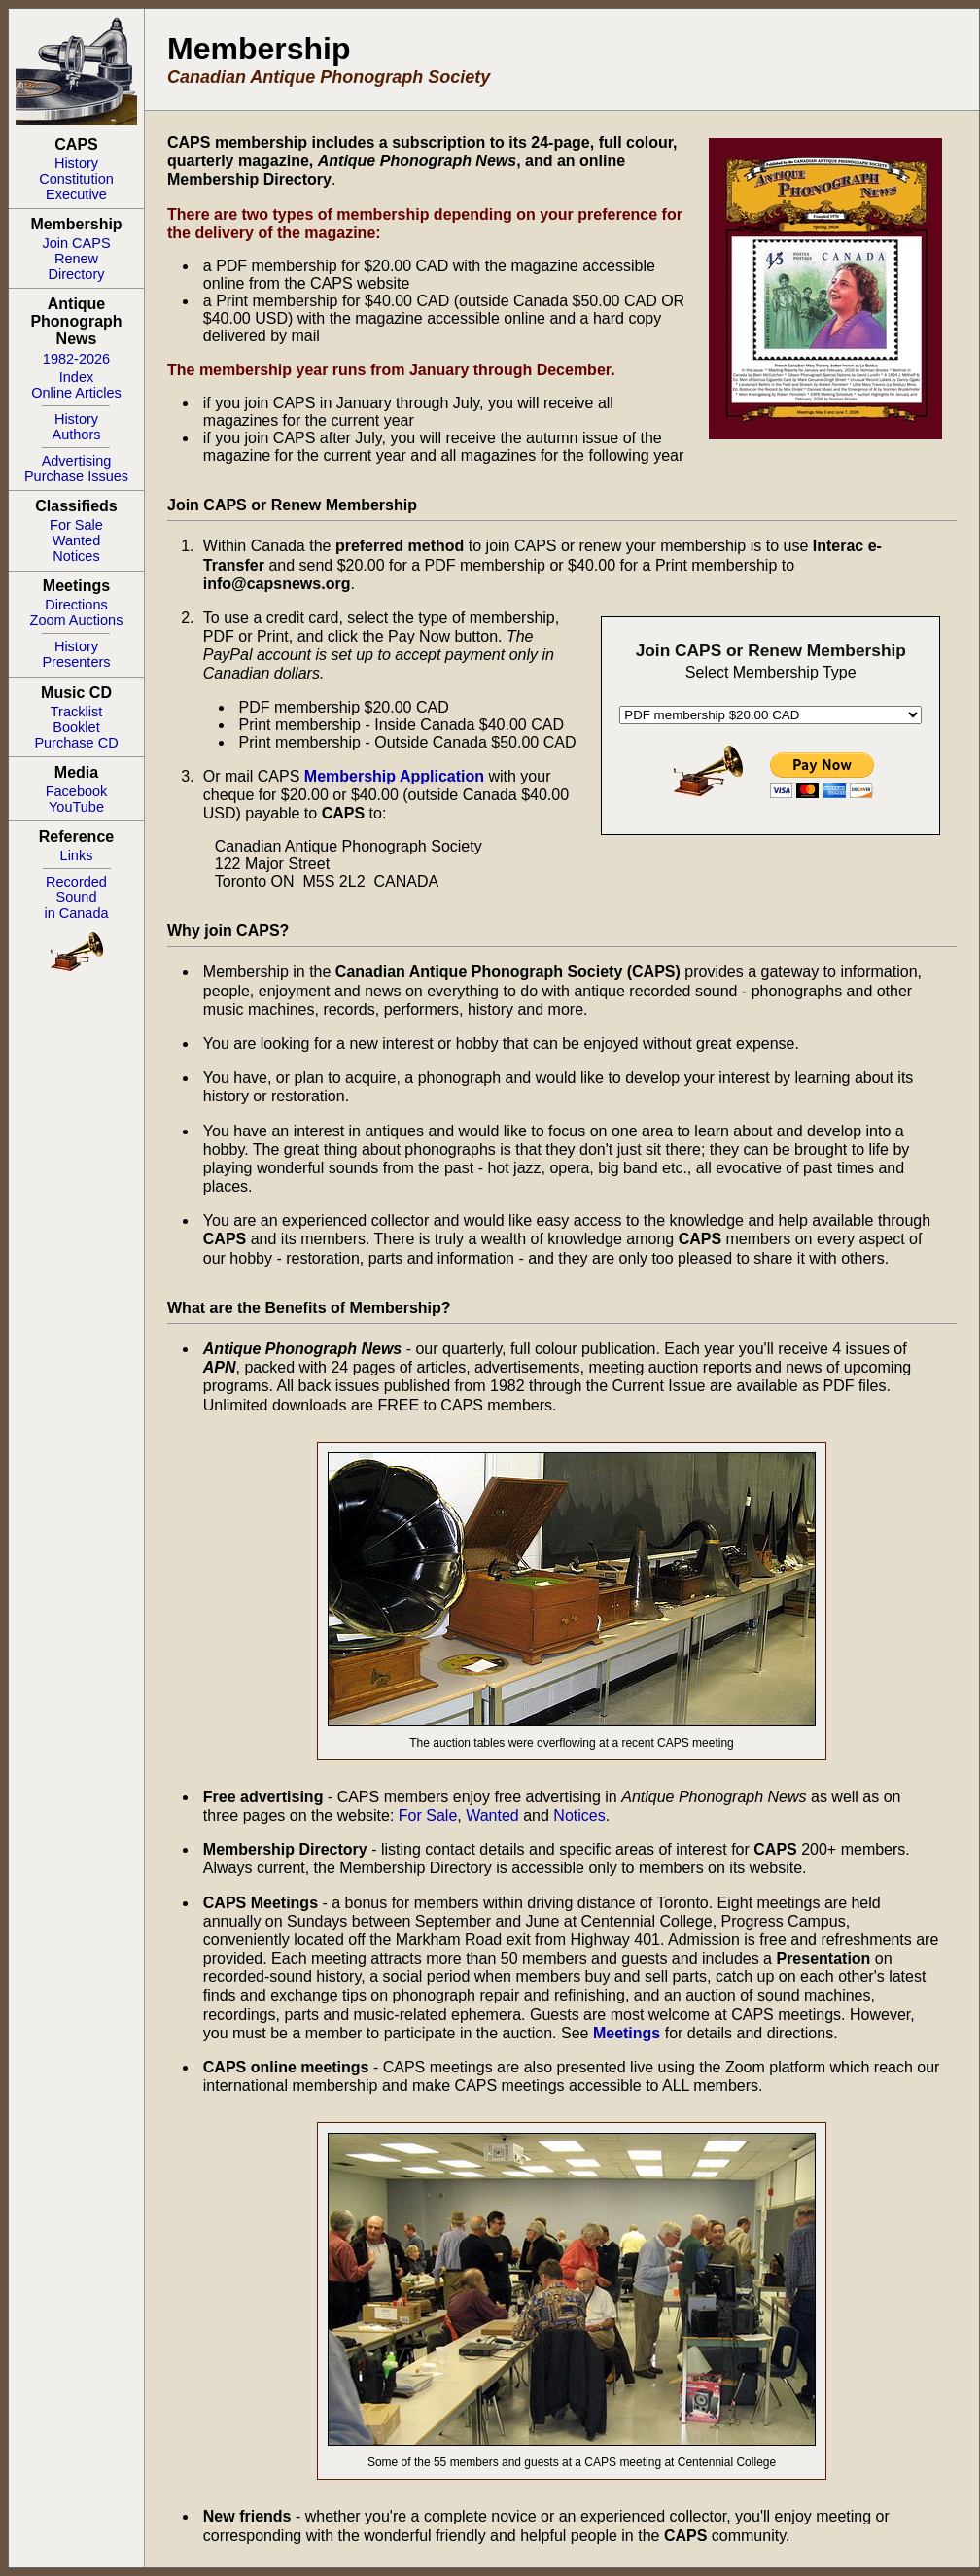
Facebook (77, 791)
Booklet (75, 727)
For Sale (76, 525)
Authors (76, 434)
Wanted (76, 540)
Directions (76, 604)
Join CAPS (76, 243)
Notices (75, 556)
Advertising (77, 461)
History (76, 163)
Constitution (76, 179)
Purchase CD (76, 742)
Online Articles (76, 392)
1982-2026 (76, 358)
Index (76, 377)
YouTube (76, 807)
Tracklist (76, 711)
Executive (76, 194)
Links (76, 855)
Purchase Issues (76, 476)
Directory (76, 274)
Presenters (76, 662)
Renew (76, 258)
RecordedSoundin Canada (76, 897)
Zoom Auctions (76, 620)
